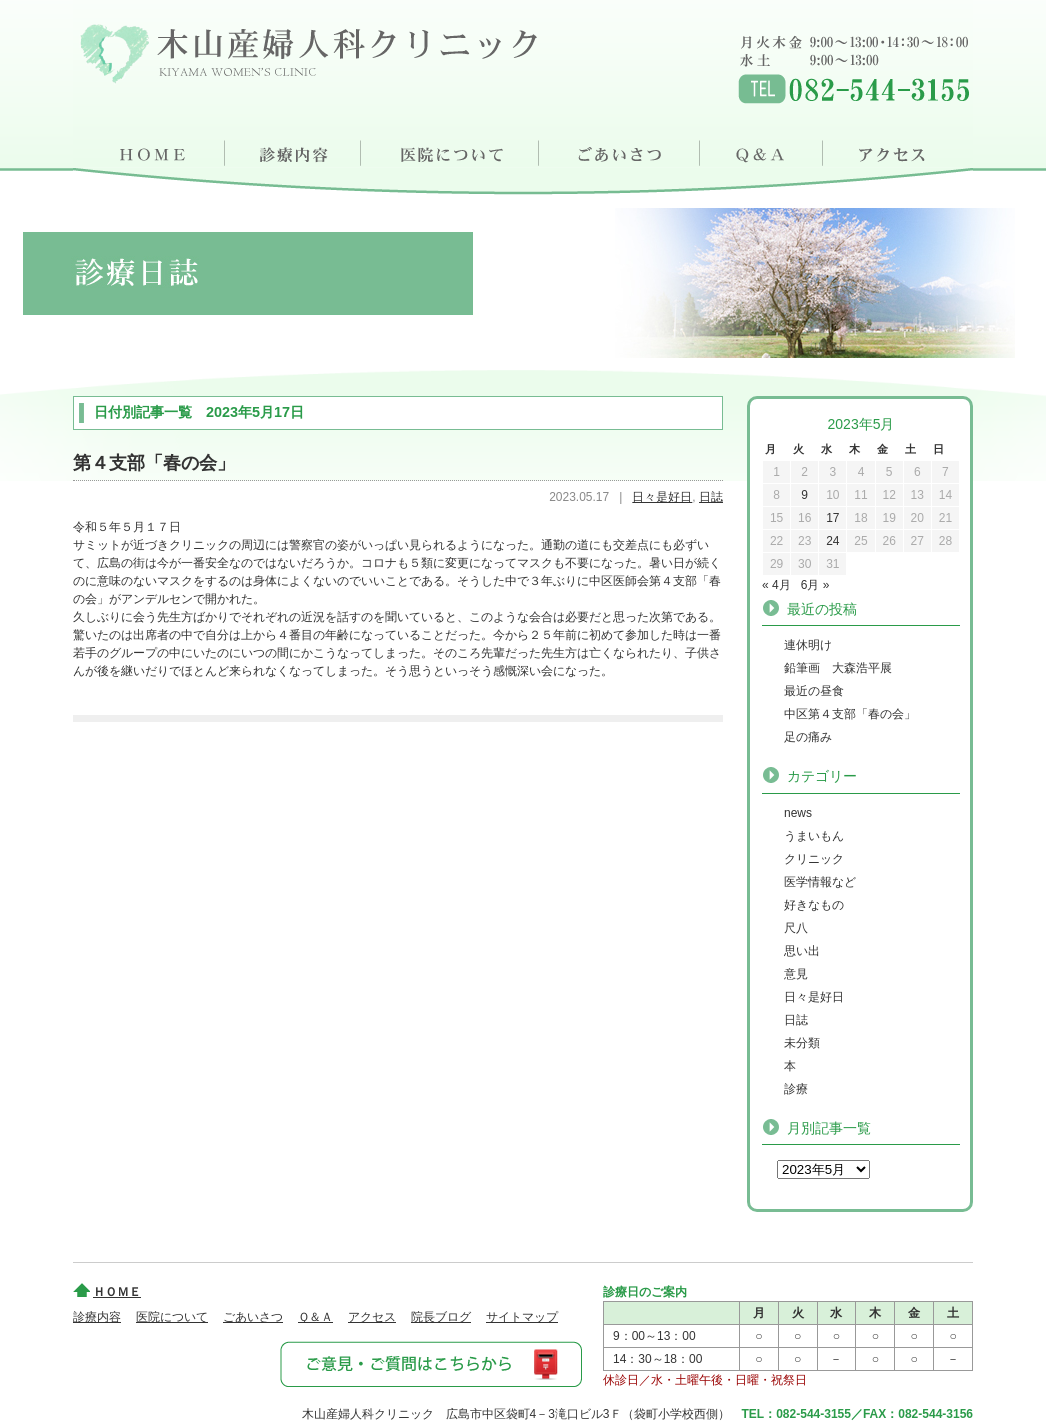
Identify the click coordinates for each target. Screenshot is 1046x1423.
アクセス (900, 150)
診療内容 (293, 150)
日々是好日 (662, 497)
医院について (451, 150)
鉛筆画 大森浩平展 (838, 668)
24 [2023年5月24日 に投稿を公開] (832, 541)
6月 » (815, 585)
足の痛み (808, 737)
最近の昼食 (814, 691)
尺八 (796, 928)
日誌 (711, 497)
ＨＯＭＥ (149, 150)
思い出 (802, 951)
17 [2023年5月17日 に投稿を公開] (832, 518)
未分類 (802, 1043)
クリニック (814, 859)
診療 (796, 1089)
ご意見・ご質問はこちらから (430, 1363)
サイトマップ (522, 1317)
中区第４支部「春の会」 (850, 714)
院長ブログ (441, 1317)
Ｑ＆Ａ (765, 150)
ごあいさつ (622, 150)
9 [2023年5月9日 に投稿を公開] (804, 495)
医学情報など (820, 882)
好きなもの (814, 905)
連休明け (808, 645)
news (798, 813)
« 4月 (776, 585)
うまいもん (814, 836)
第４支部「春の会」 (154, 463)
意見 (796, 974)
